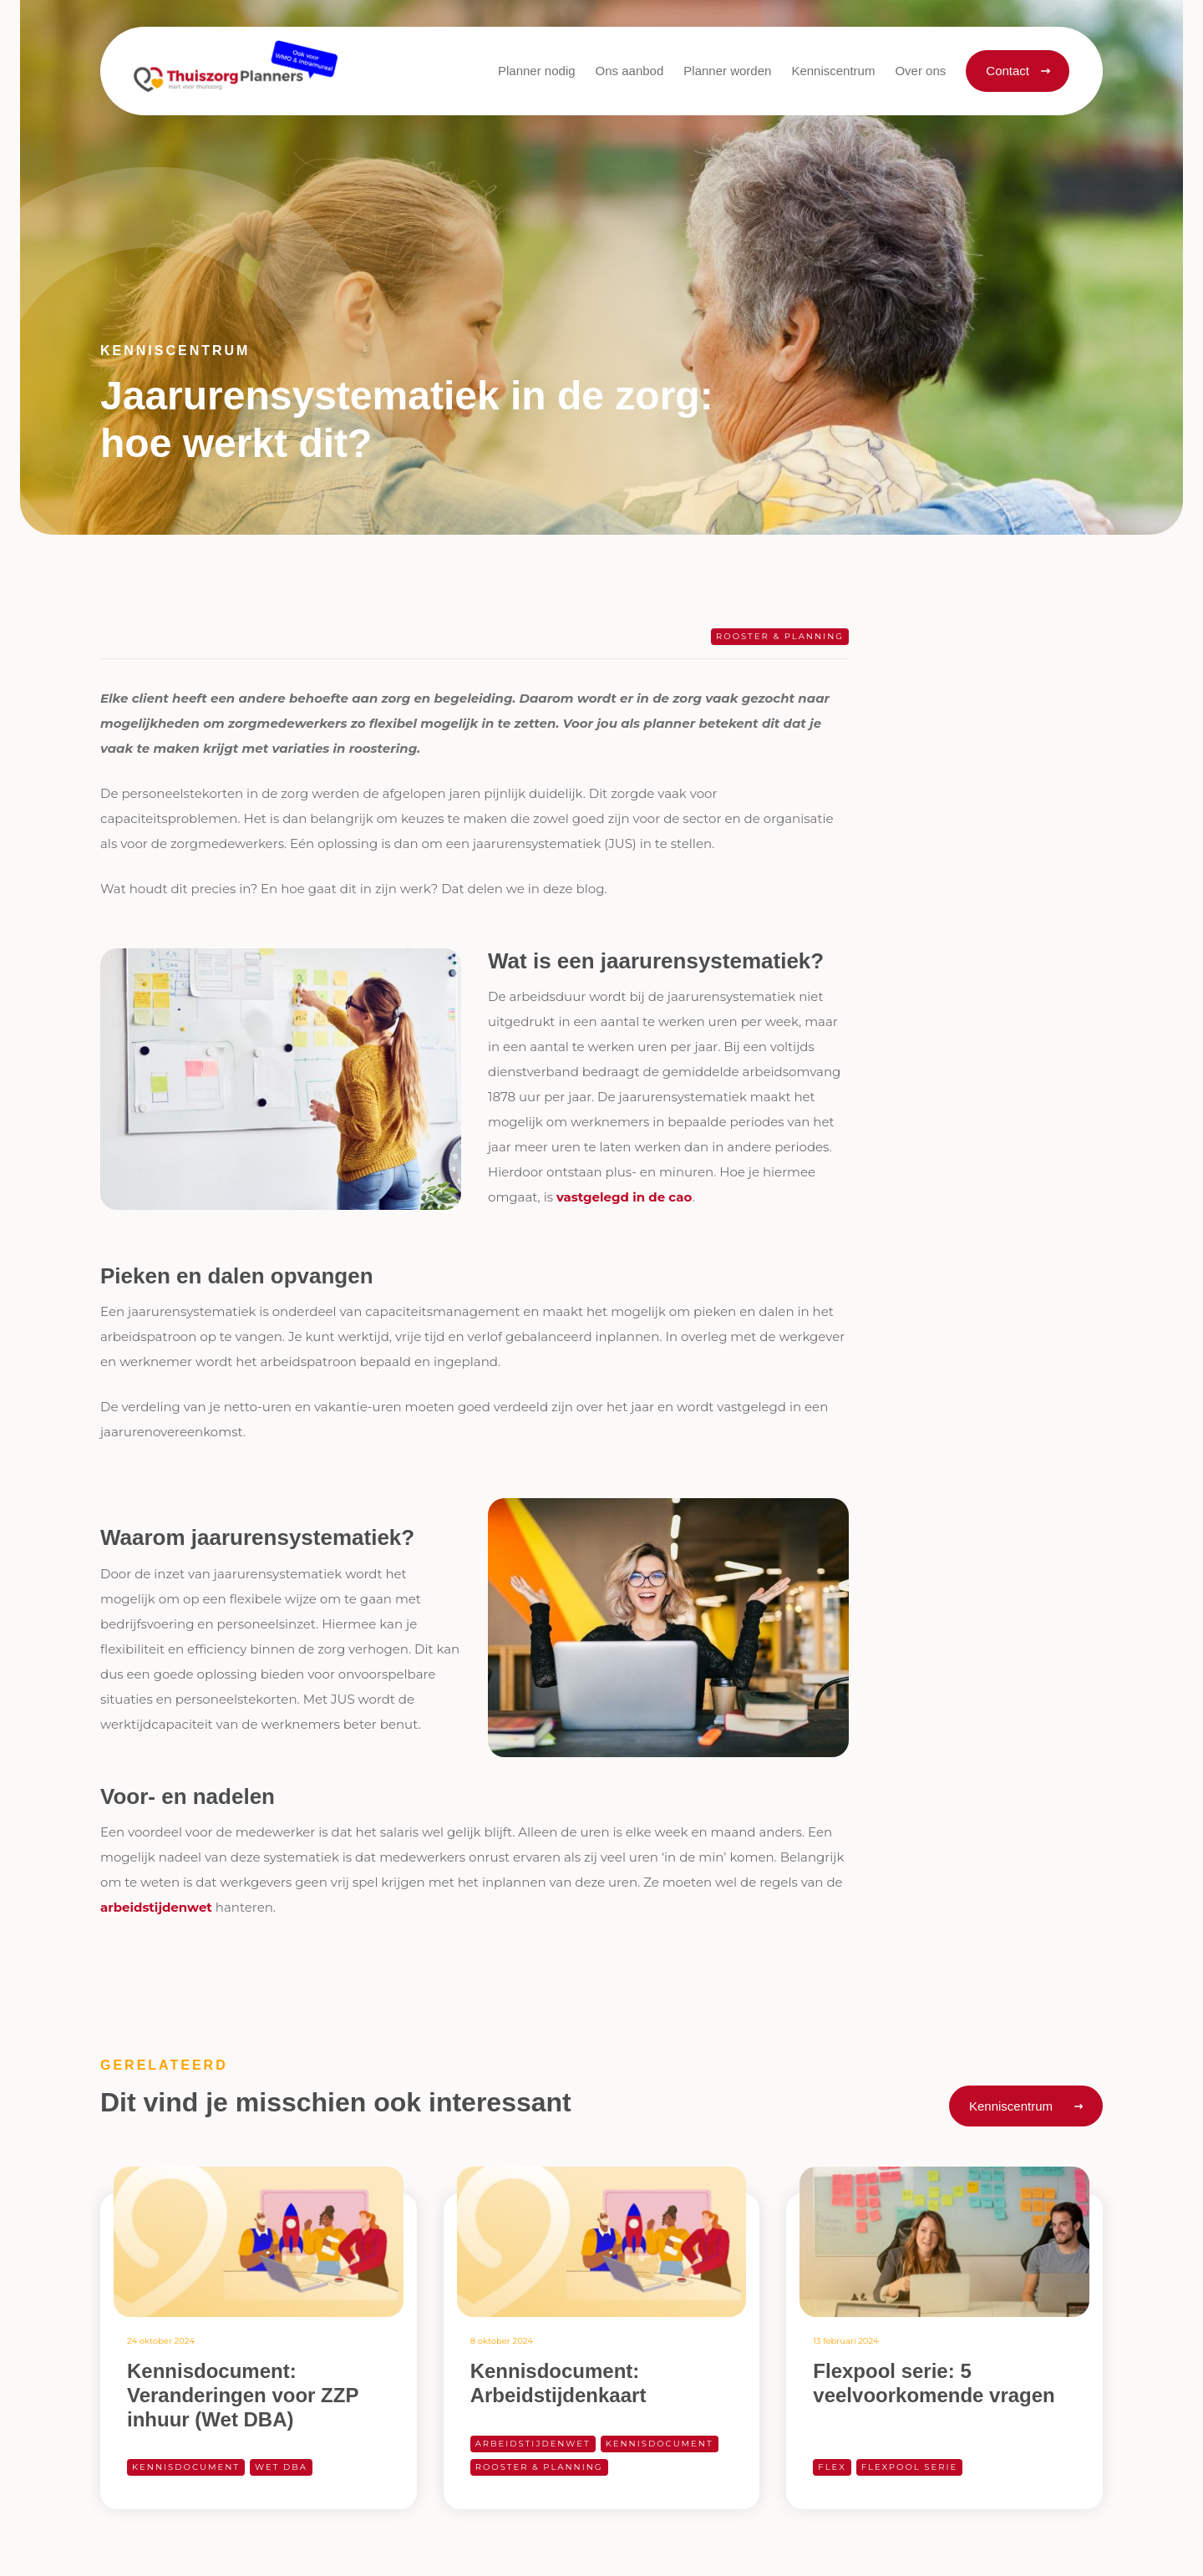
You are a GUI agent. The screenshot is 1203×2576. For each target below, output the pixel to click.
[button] (630, 71)
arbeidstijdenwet (156, 1907)
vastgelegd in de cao (624, 1197)
